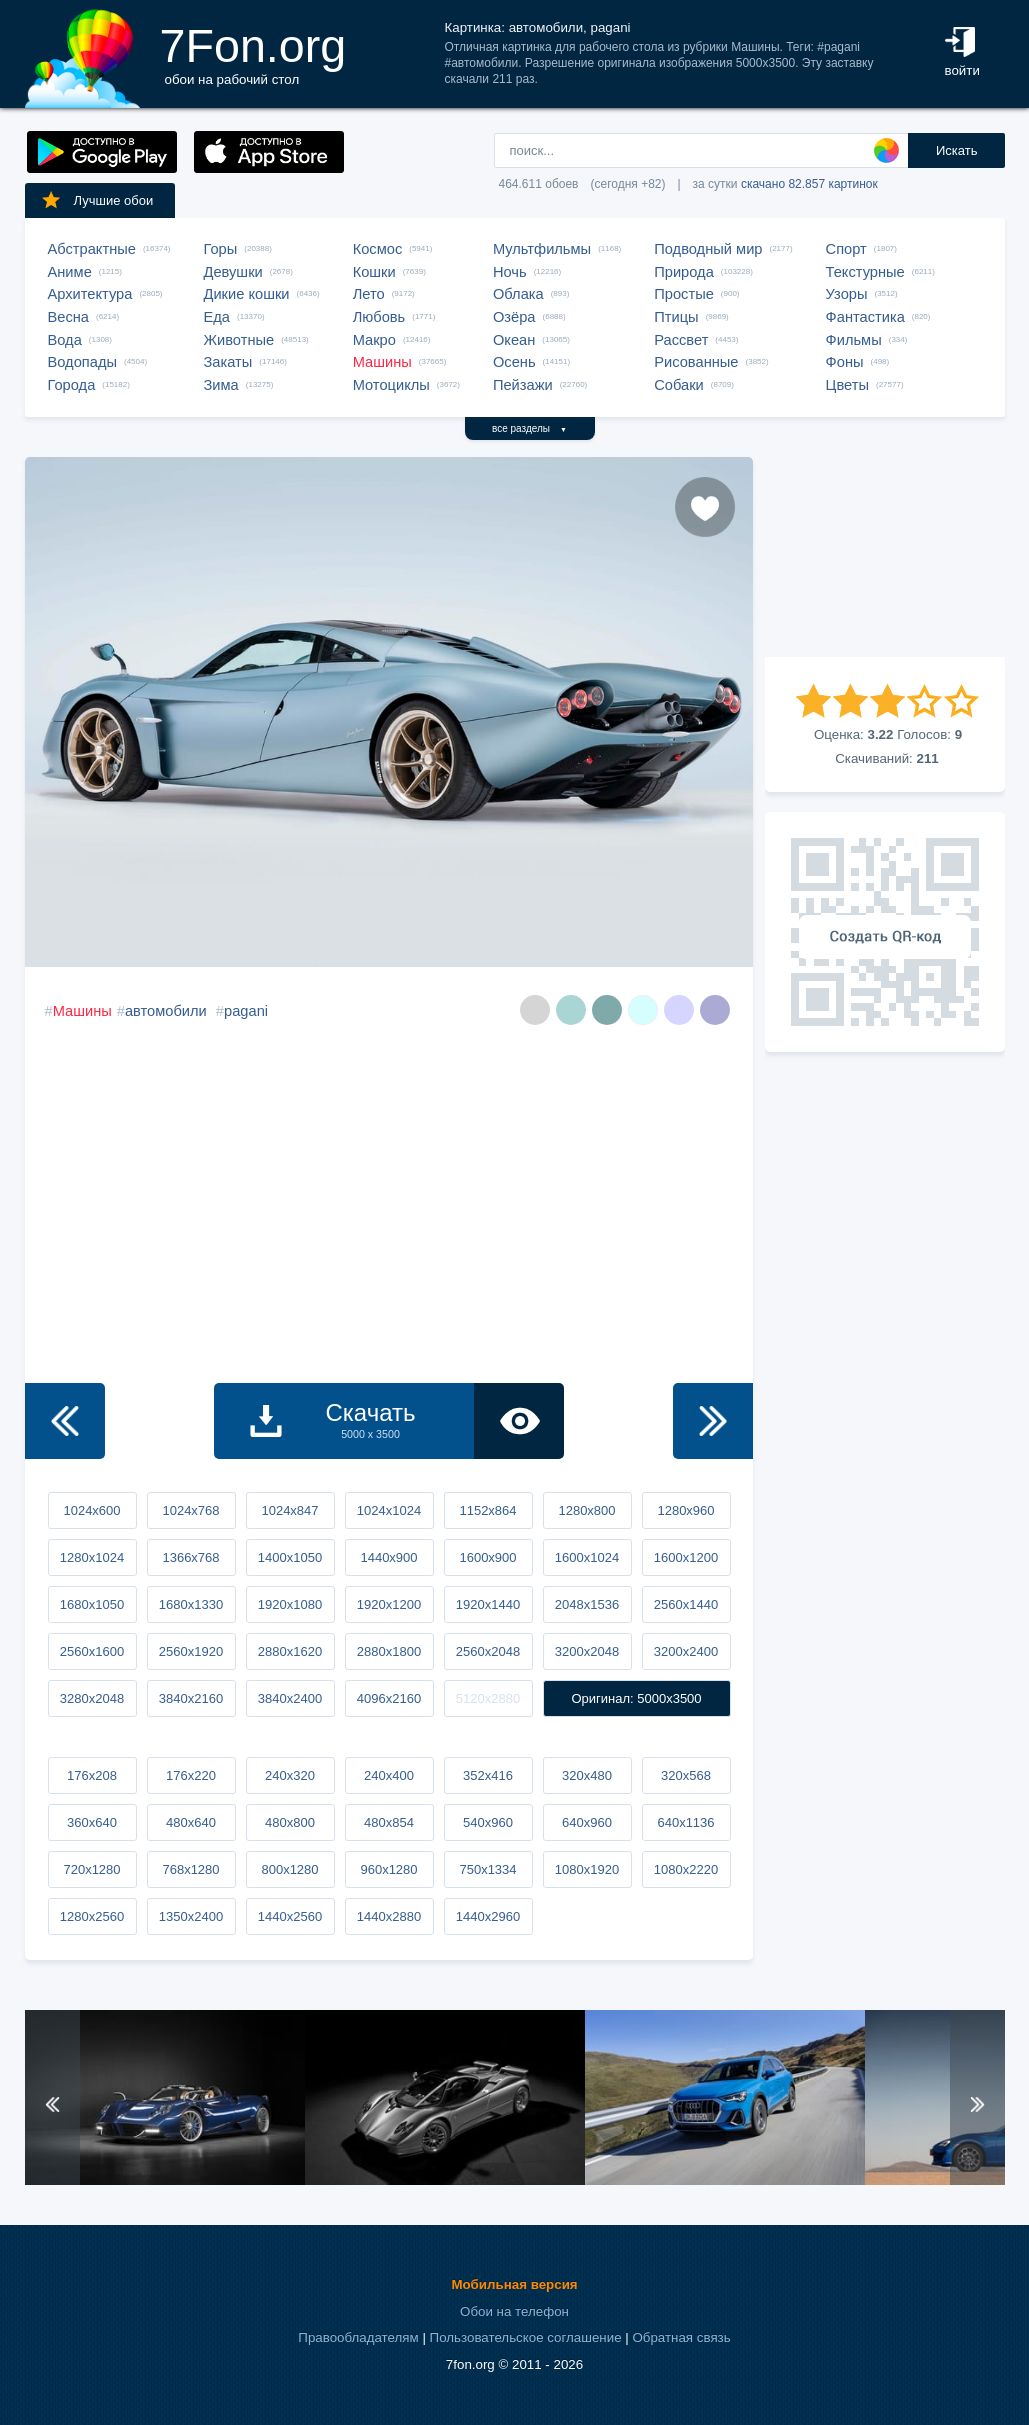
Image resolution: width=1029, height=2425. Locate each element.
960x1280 (388, 1869)
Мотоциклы (391, 385)
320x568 (686, 1775)
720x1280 (91, 1869)
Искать (957, 150)
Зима (221, 385)
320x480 (587, 1775)
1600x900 (487, 1557)
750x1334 (487, 1869)
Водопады (82, 362)
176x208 (92, 1775)
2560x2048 (488, 1651)
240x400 (389, 1775)
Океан (514, 340)
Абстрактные (92, 249)
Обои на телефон (514, 2311)
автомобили (166, 1011)
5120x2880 (488, 1698)
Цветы (847, 385)
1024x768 (190, 1510)
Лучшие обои (97, 200)
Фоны (845, 362)
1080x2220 (686, 1869)
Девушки (233, 272)
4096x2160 (389, 1698)
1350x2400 (191, 1916)
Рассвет (681, 340)
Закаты (228, 362)
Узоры (847, 294)
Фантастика (865, 317)
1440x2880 (389, 1916)
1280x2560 (92, 1916)
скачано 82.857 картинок (809, 184)
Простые (684, 294)
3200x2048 (587, 1651)
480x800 (290, 1822)
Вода (65, 340)
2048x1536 (587, 1604)
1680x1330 (191, 1604)
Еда (217, 317)
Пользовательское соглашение (526, 2337)
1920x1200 (389, 1604)
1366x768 (190, 1557)
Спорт (846, 249)
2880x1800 (389, 1651)
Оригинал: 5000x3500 (636, 1698)
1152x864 (487, 1510)
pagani (246, 1011)
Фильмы (854, 340)
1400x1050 (290, 1557)
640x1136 (685, 1822)
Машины (382, 362)
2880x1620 (290, 1651)
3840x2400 (290, 1698)
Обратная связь (681, 2337)
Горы (221, 249)
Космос (378, 249)
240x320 (290, 1775)
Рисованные (696, 362)
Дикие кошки (247, 294)
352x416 (488, 1775)
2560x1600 (92, 1651)
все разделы (529, 428)
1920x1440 (488, 1604)
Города (72, 385)
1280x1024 (92, 1557)
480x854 (389, 1822)
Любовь (379, 317)
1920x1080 (290, 1604)
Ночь (510, 272)
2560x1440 (686, 1604)
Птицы (676, 317)
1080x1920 (587, 1869)
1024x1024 (389, 1510)
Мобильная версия (514, 2284)
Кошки (374, 272)
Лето (369, 294)
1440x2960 (488, 1916)
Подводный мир (708, 249)
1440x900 (388, 1557)
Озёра (514, 317)
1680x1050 (92, 1604)
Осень (514, 362)
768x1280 (190, 1869)
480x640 (191, 1822)
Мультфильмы (542, 249)
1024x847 (289, 1510)
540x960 (488, 1822)
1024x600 (91, 1510)
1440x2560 (290, 1916)
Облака (518, 294)
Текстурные (865, 272)
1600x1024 (587, 1557)
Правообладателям (358, 2337)
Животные (239, 340)
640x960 (587, 1822)
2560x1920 (191, 1651)
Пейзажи (523, 385)
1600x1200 (686, 1557)
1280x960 (685, 1510)
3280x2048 (92, 1698)
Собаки (679, 385)
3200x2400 (686, 1651)
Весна (69, 317)
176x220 (191, 1775)
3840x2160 (191, 1698)
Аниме (70, 272)
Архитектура (90, 294)
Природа (684, 272)
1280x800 (586, 1510)
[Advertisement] (885, 557)
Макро (374, 340)
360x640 (92, 1822)
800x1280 (289, 1869)
